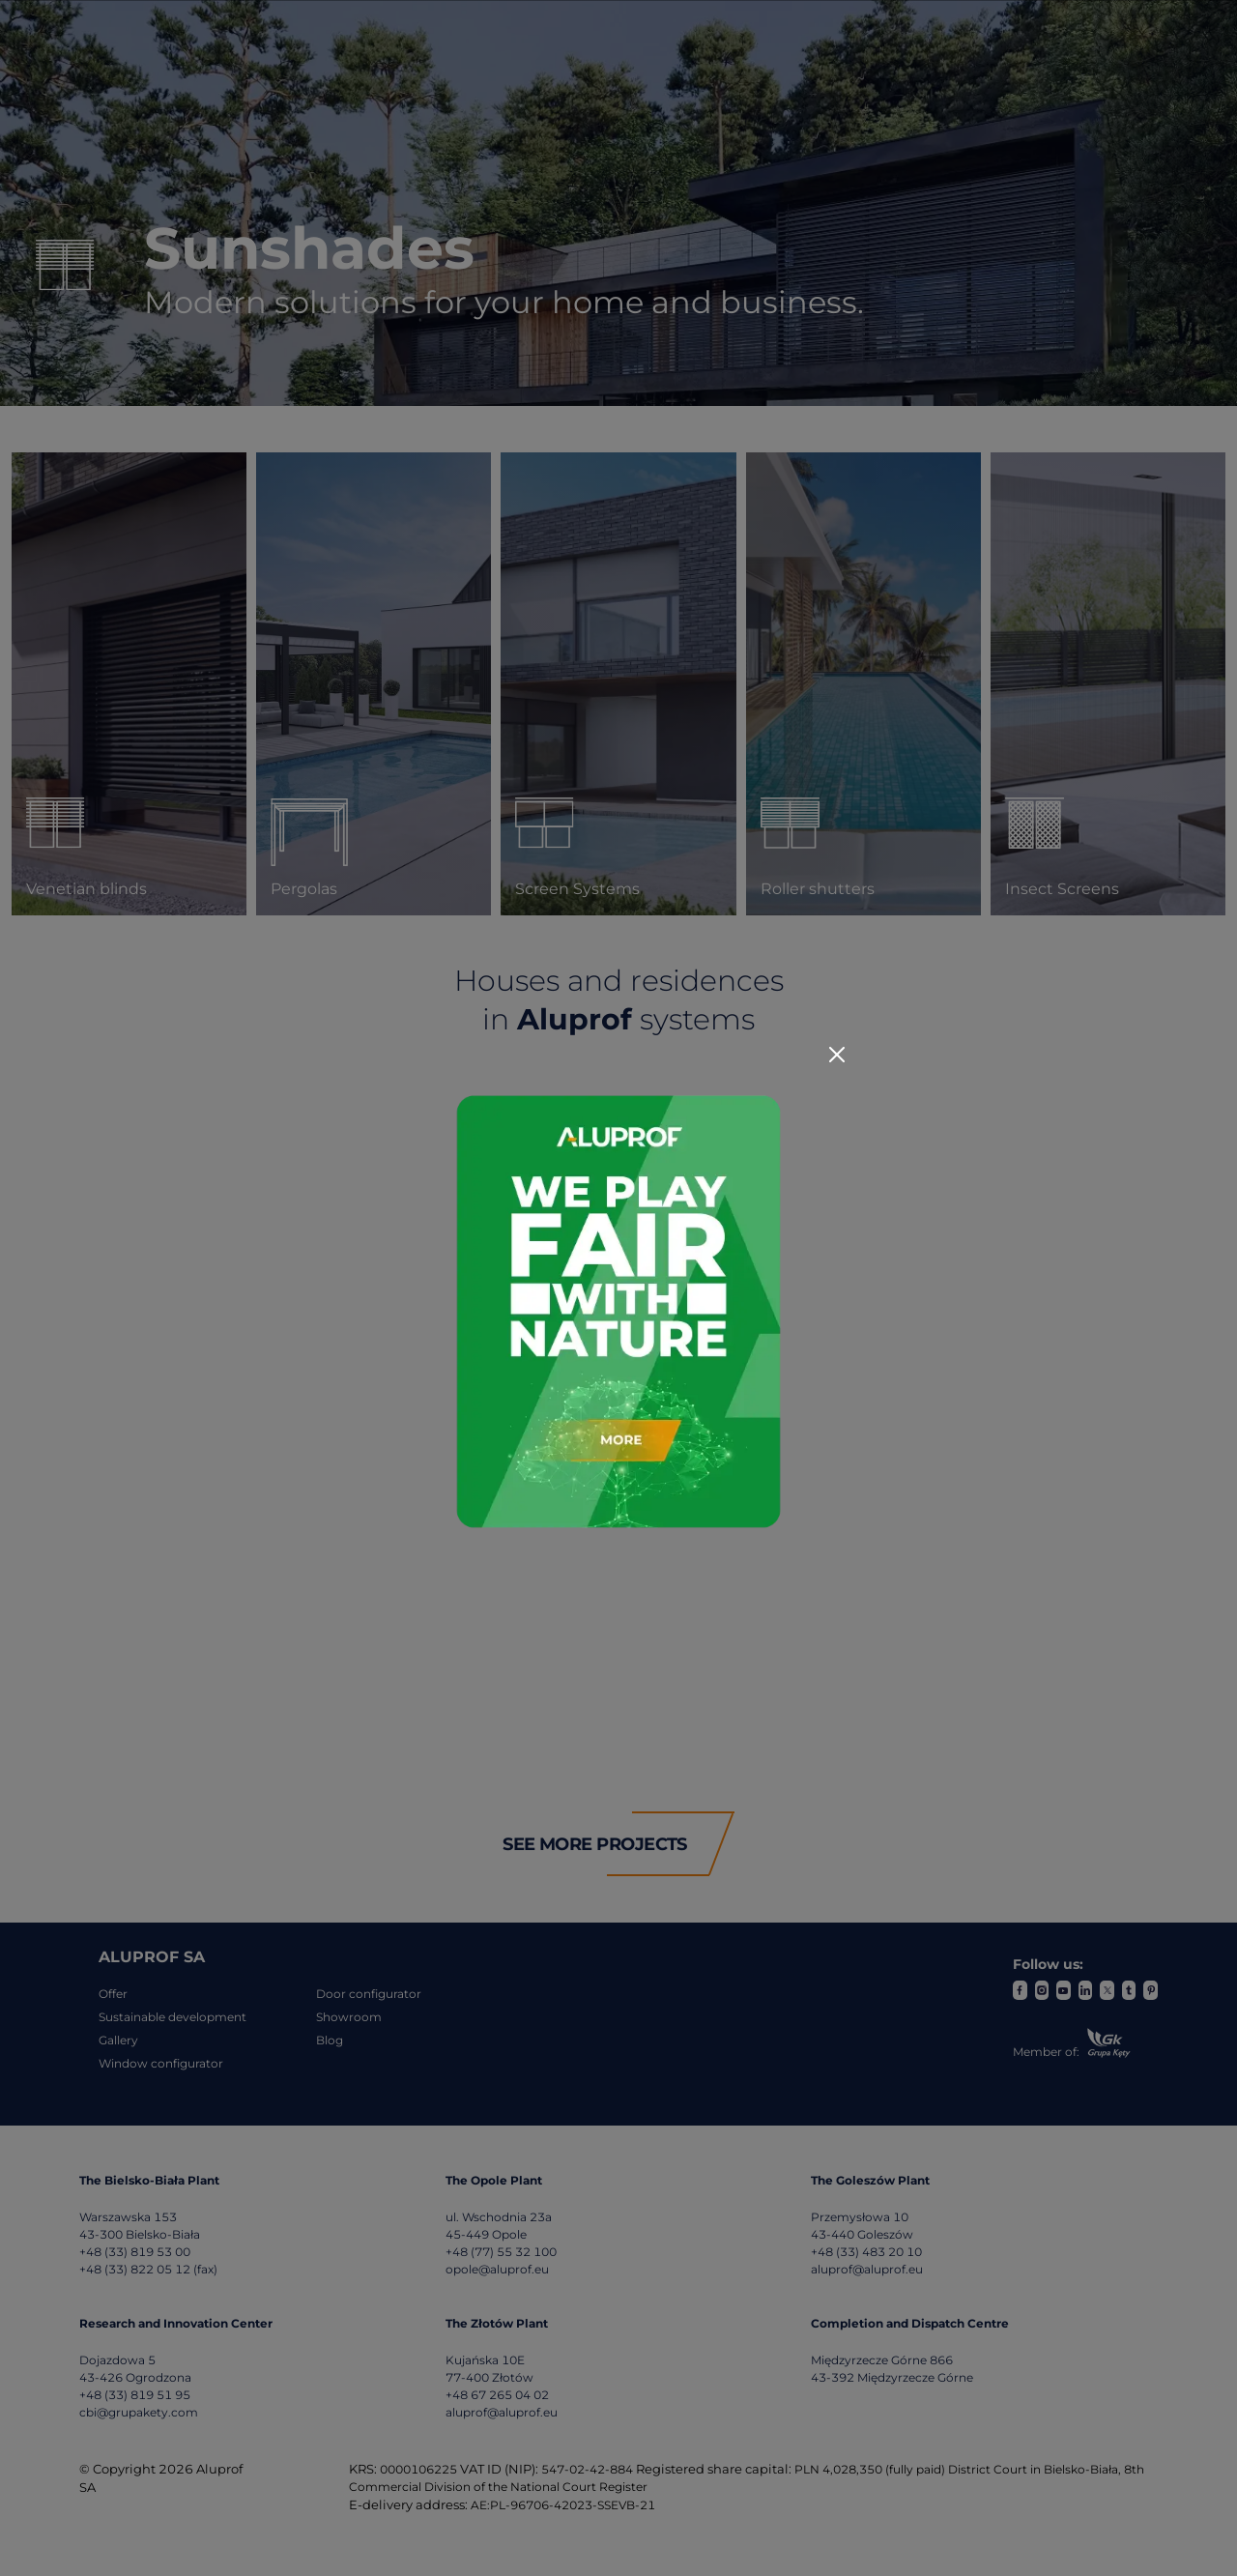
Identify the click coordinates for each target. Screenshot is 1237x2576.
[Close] (836, 1054)
